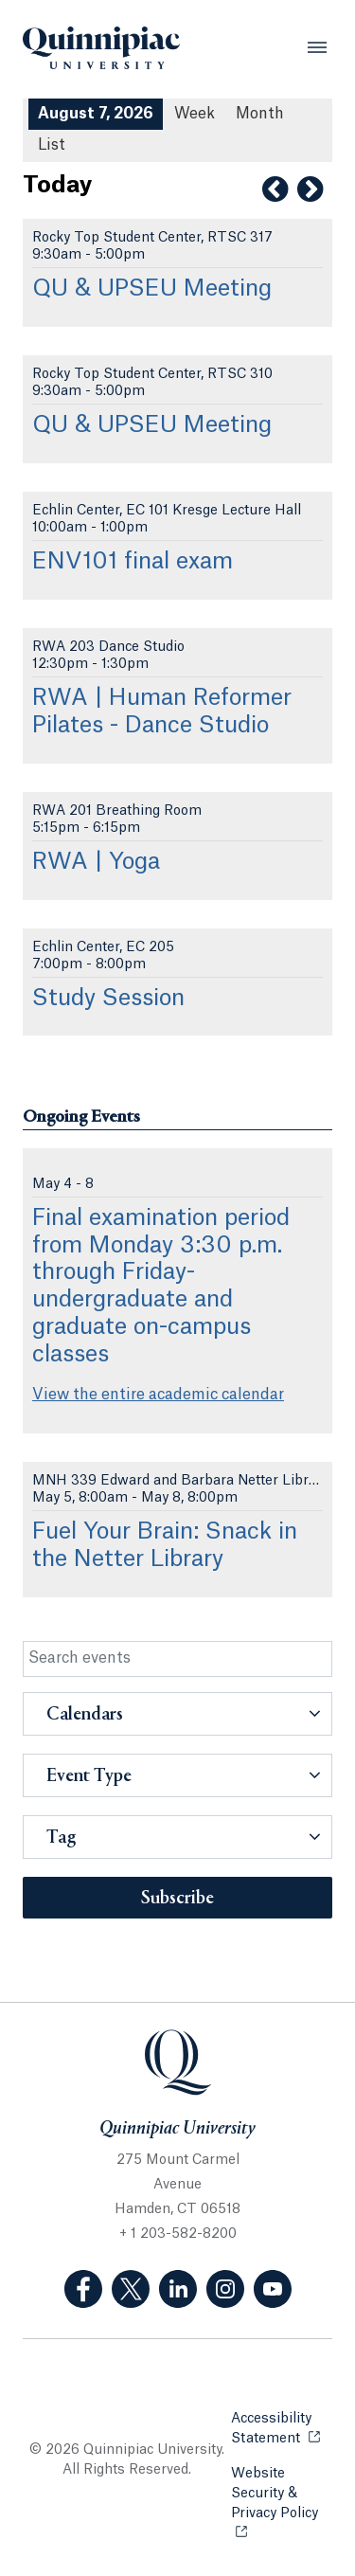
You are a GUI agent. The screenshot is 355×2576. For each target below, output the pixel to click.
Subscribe (177, 1898)
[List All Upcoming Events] (51, 145)
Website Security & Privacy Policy (281, 2493)
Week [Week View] (194, 113)
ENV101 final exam (132, 561)
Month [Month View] (260, 113)
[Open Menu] (317, 47)
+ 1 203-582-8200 (178, 2234)
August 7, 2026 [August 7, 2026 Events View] (95, 113)
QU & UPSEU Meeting (152, 289)
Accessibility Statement (281, 2428)
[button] (177, 1714)
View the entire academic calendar (158, 1394)
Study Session (108, 998)
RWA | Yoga (96, 862)
